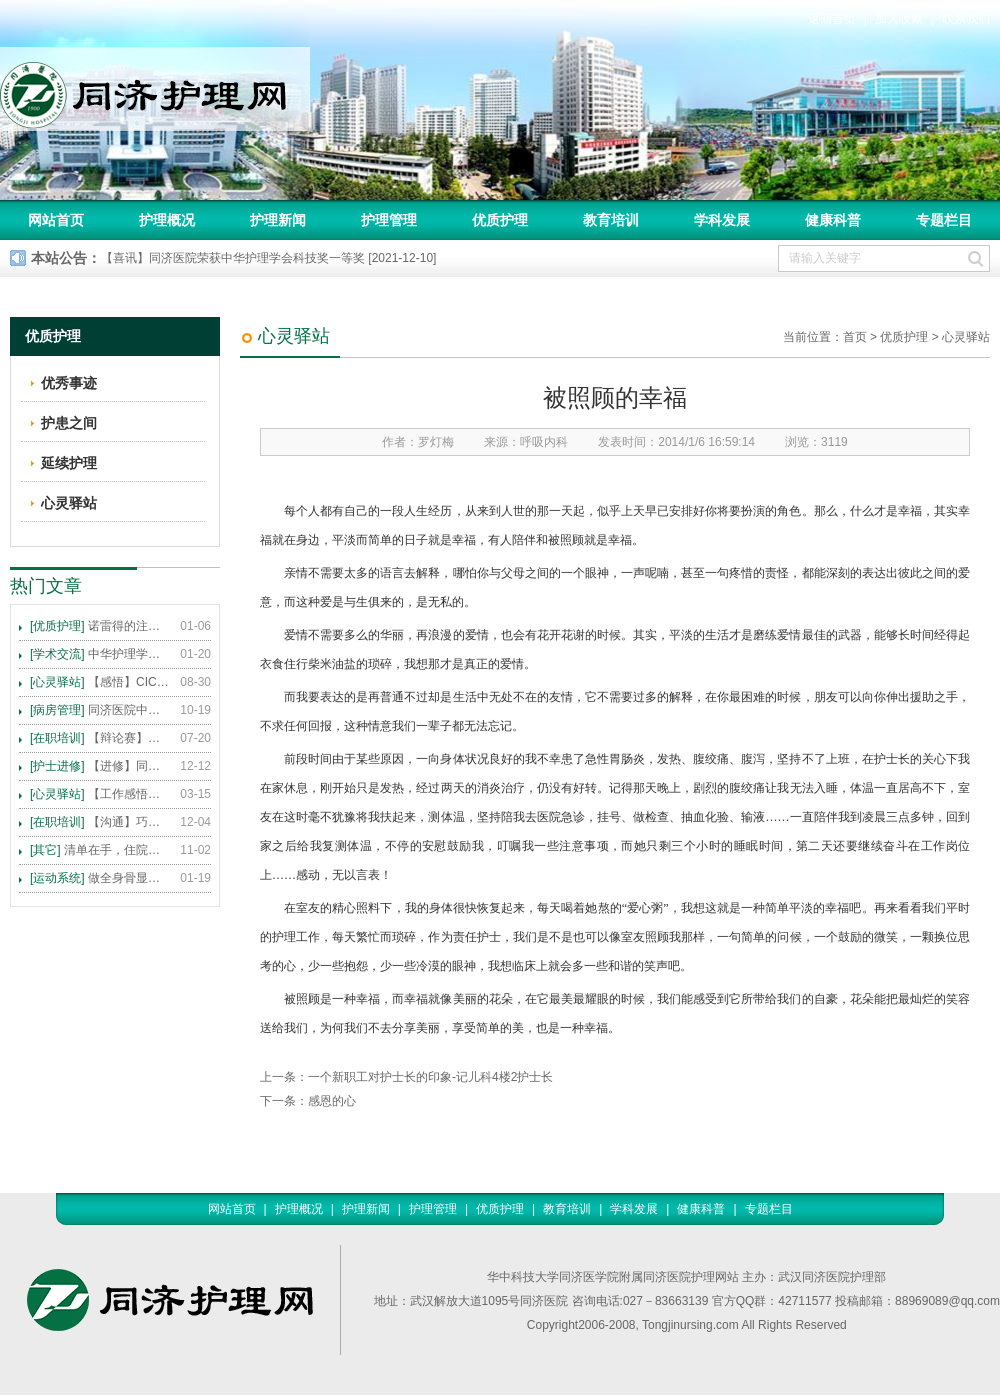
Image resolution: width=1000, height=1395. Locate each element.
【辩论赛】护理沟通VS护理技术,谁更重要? (100, 738)
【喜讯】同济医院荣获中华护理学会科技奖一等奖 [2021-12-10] (268, 258)
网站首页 (56, 220)
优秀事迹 (69, 383)
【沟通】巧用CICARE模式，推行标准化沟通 (100, 822)
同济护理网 (155, 89)
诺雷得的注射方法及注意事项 (100, 626)
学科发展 (722, 220)
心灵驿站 (966, 337)
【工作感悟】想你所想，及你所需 (100, 794)
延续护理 (69, 463)
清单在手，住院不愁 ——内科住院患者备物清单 (100, 850)
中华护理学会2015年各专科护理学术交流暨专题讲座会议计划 (100, 654)
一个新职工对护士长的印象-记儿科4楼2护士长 (430, 1077)
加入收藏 (899, 19)
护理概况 (167, 220)
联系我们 (966, 19)
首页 (855, 337)
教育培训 (611, 220)
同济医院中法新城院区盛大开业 (100, 710)
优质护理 (500, 220)
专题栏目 (944, 220)
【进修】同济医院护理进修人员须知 (100, 766)
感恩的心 (332, 1101)
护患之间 (69, 423)
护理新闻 (278, 220)
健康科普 (833, 220)
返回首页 (832, 19)
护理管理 (389, 220)
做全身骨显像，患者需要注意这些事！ (100, 878)
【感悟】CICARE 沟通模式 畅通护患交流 (100, 682)
